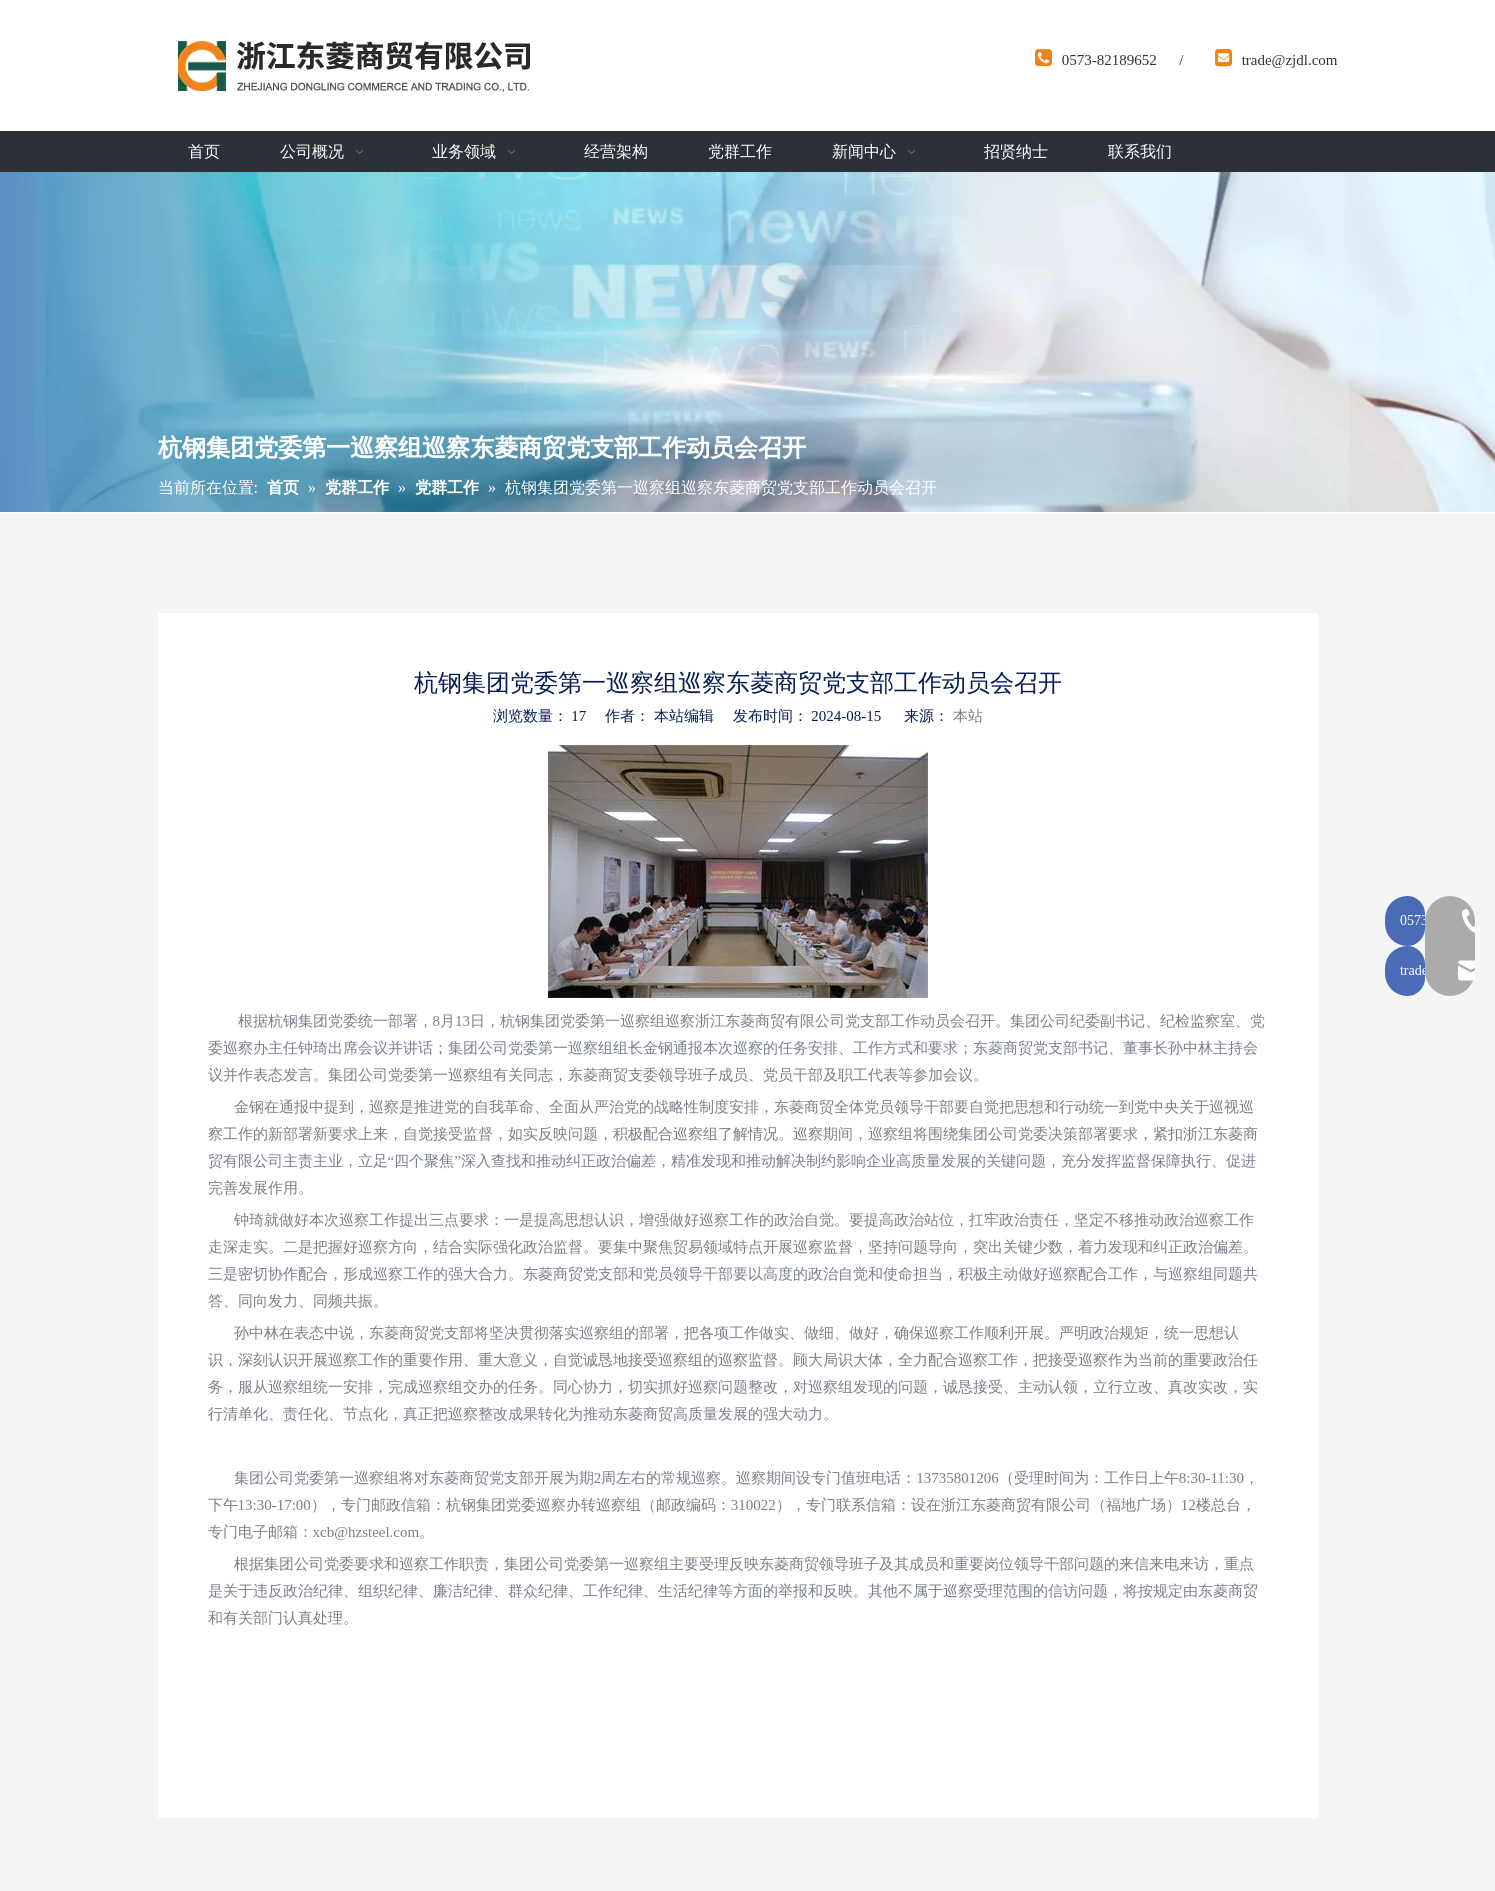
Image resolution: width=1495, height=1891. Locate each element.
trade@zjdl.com (1290, 60)
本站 (968, 716)
